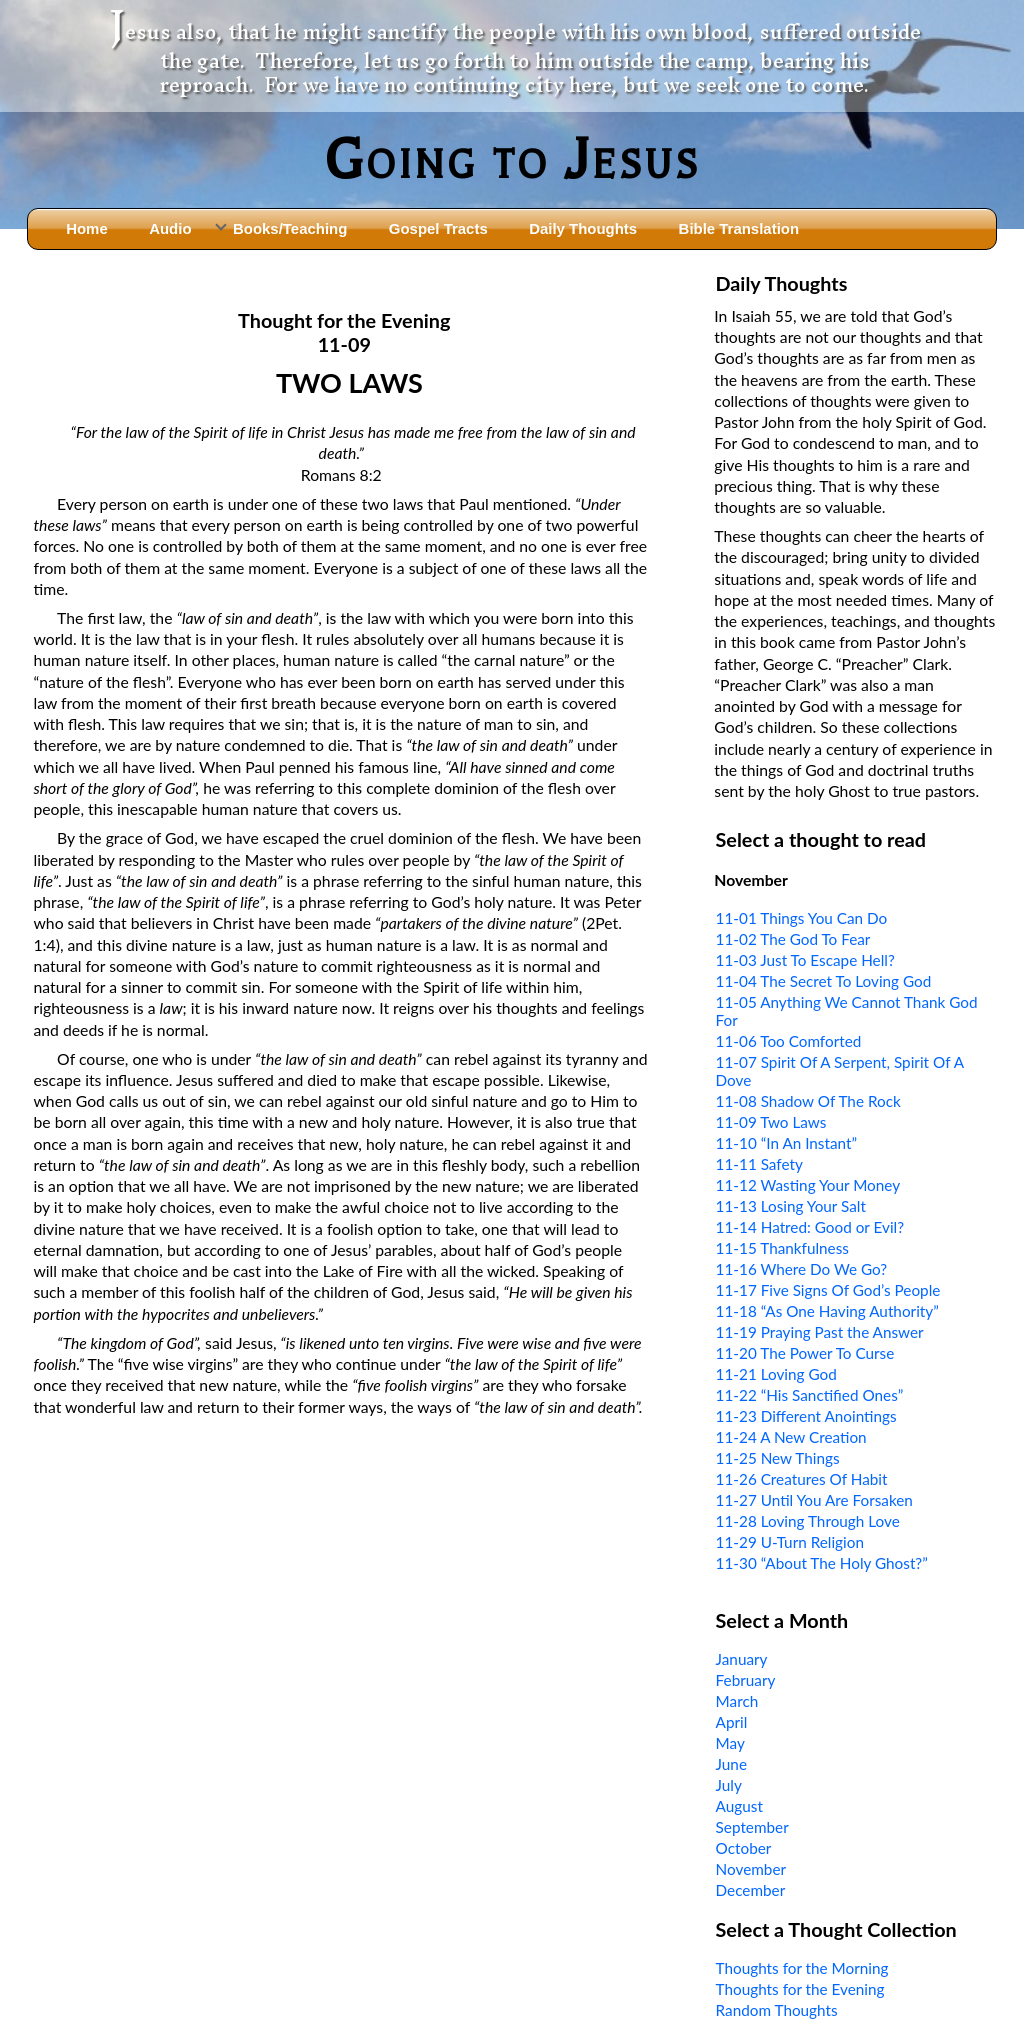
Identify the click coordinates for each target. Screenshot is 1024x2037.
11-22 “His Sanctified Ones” (810, 1395)
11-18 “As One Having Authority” (827, 1311)
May (730, 1743)
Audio (170, 228)
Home (87, 228)
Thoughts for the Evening (800, 1989)
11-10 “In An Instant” (786, 1143)
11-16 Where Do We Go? (802, 1269)
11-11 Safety (759, 1164)
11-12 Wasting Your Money (808, 1185)
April (732, 1722)
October (744, 1848)
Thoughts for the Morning (802, 1968)
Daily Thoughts (583, 228)
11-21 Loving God (776, 1374)
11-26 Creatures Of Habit (802, 1479)
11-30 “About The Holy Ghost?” (822, 1563)
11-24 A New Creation (791, 1437)
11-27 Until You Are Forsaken (814, 1500)
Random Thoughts (777, 2010)
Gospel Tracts (438, 228)
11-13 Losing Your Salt (791, 1206)
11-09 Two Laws (771, 1122)
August (739, 1806)
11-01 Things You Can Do (802, 918)
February (746, 1680)
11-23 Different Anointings (806, 1416)
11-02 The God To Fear (793, 939)
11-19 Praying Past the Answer (820, 1332)
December (751, 1890)
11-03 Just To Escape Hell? (805, 960)
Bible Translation (739, 228)
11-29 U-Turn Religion (790, 1542)
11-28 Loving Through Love (808, 1521)
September (752, 1827)
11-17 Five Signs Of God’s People (828, 1290)
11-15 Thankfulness (782, 1248)
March (737, 1701)
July (729, 1785)
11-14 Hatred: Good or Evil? (810, 1227)
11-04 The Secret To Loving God (824, 981)
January (742, 1659)
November (751, 1869)
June (731, 1764)
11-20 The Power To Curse (805, 1353)
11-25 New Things (778, 1458)
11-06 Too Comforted (789, 1041)
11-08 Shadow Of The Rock (808, 1101)
